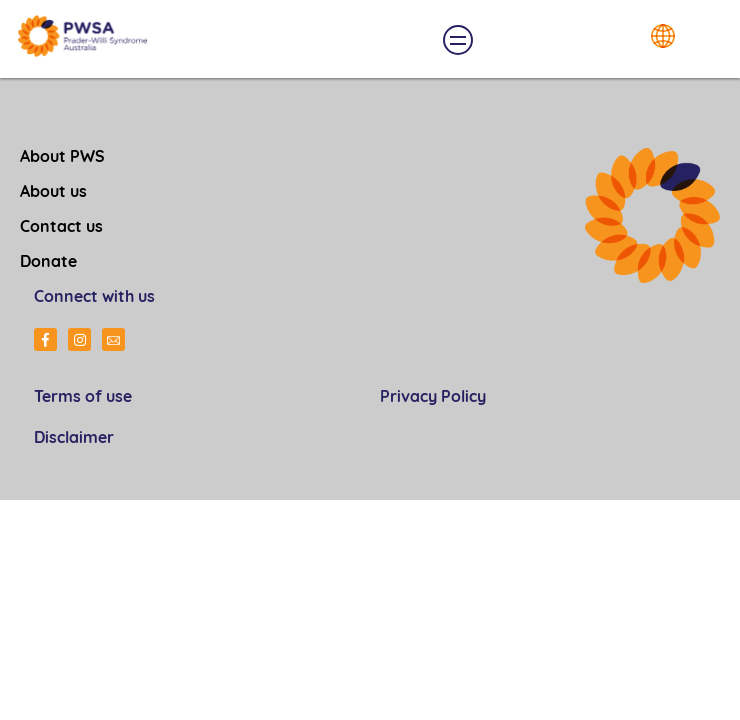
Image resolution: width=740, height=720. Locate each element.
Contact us (61, 228)
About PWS (62, 158)
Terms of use (83, 398)
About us (53, 193)
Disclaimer (74, 439)
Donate (48, 263)
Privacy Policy (433, 398)
